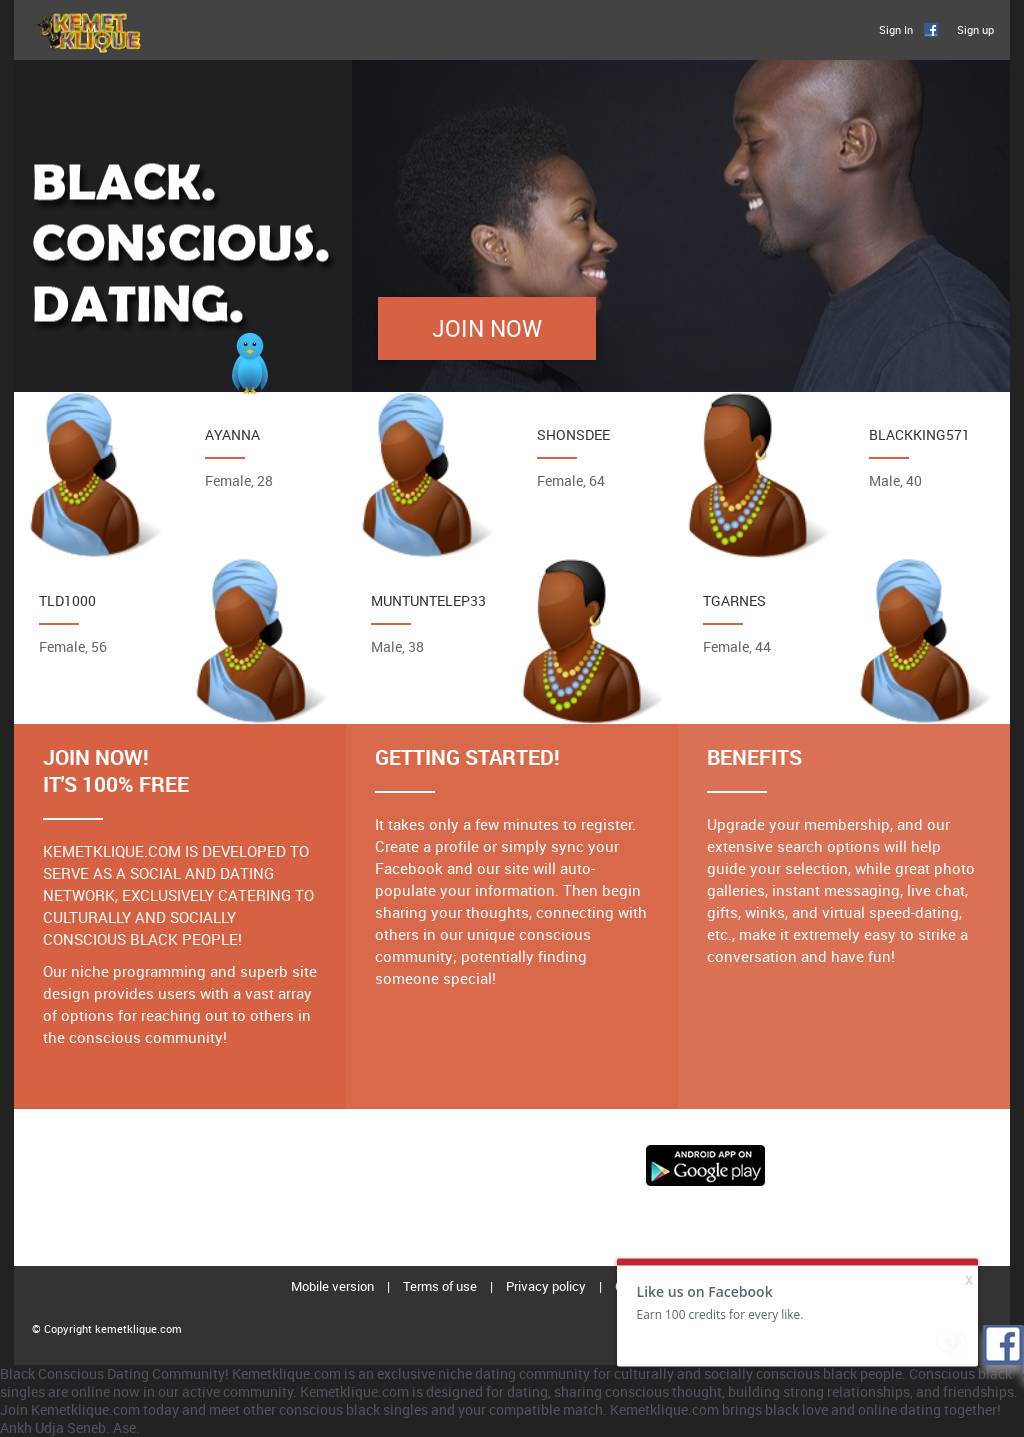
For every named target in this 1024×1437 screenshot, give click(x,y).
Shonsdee (573, 434)
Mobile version (332, 1286)
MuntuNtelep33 (428, 600)
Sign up (975, 29)
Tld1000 (67, 600)
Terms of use (440, 1286)
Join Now (487, 328)
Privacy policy (546, 1286)
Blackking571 (919, 434)
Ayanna (232, 434)
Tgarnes (734, 600)
